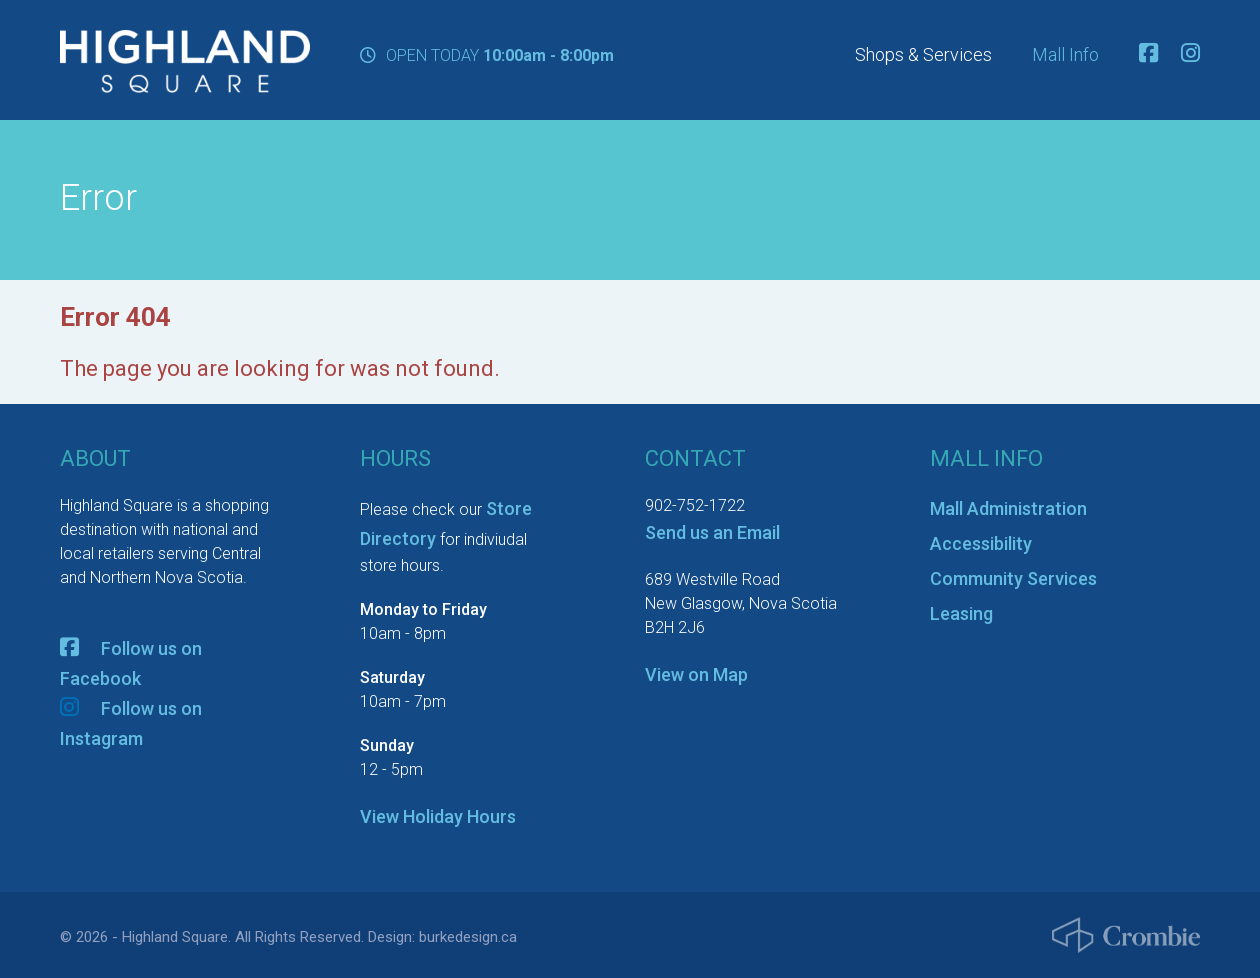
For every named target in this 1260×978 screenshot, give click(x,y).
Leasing (961, 613)
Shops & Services (923, 55)
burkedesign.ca (468, 937)
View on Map (696, 674)
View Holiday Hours (438, 816)
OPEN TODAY (487, 55)
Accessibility (981, 543)
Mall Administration (1008, 508)
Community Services (1013, 578)
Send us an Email (712, 532)
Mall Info (1065, 55)
